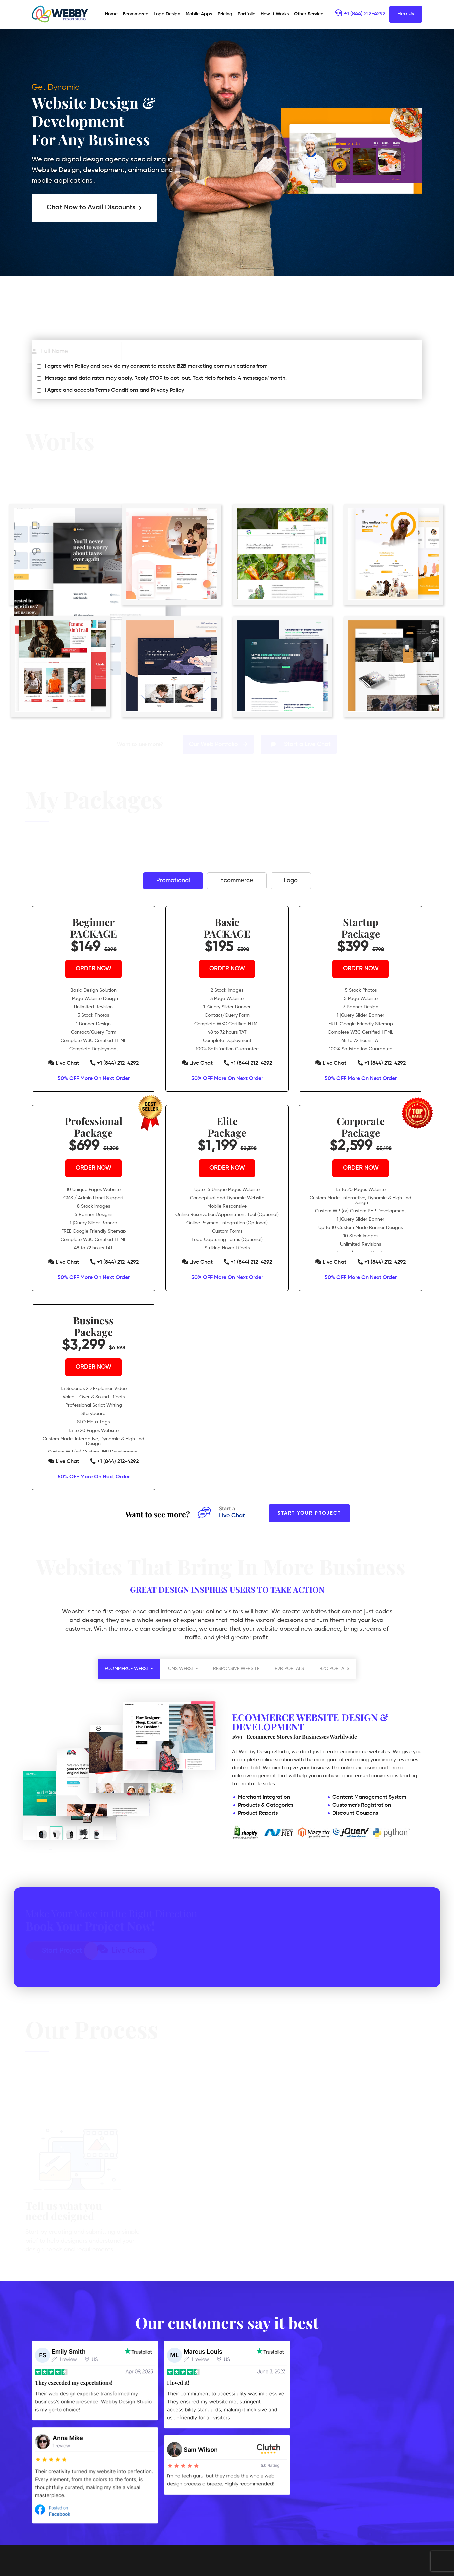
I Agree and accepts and (114, 390)
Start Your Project (309, 1512)
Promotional (172, 881)
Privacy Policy (167, 390)
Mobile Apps (199, 14)
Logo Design (167, 14)
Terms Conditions (116, 390)
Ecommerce (136, 14)
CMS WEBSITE (183, 1668)
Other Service (308, 14)
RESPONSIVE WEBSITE (236, 1668)
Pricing (225, 14)
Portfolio (246, 14)
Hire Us (405, 14)
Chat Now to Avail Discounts (94, 207)
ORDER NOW (93, 969)
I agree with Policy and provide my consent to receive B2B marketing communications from (156, 366)
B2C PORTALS (334, 1668)
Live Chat (63, 1063)
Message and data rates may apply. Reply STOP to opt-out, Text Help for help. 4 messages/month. (166, 378)
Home (111, 14)
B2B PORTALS (289, 1668)
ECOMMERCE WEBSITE (129, 1668)
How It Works (275, 14)
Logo (292, 881)
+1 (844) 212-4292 (360, 13)
